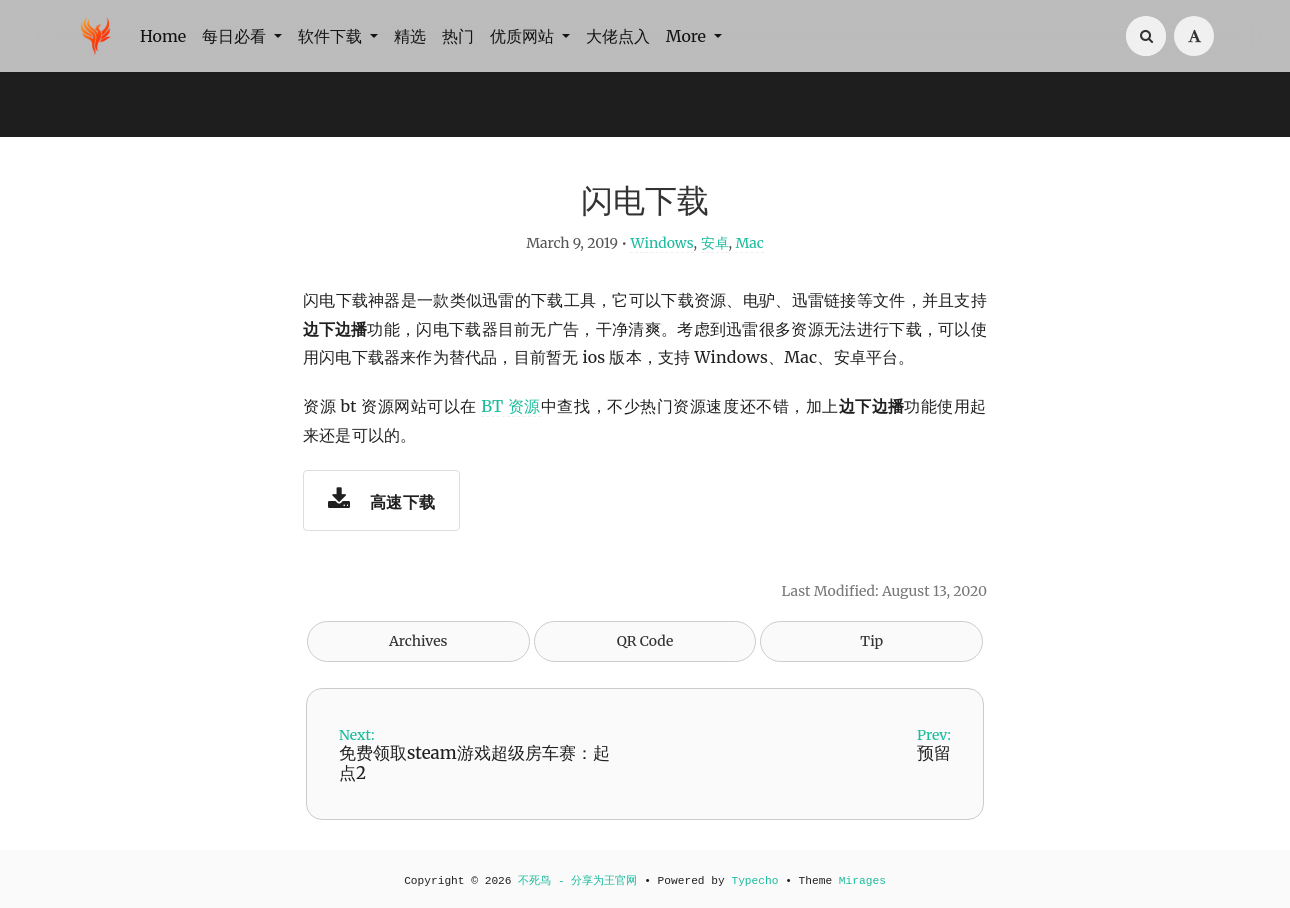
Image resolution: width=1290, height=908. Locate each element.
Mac (749, 243)
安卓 (715, 243)
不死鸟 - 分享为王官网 (577, 881)
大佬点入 (618, 36)
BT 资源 (511, 406)
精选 (410, 36)
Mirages (862, 881)
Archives (418, 641)
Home (163, 36)
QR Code (645, 641)
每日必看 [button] (236, 36)
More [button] (688, 36)
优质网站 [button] (524, 36)
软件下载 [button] (332, 36)
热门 (458, 36)
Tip (871, 641)
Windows (661, 243)
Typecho (754, 881)
